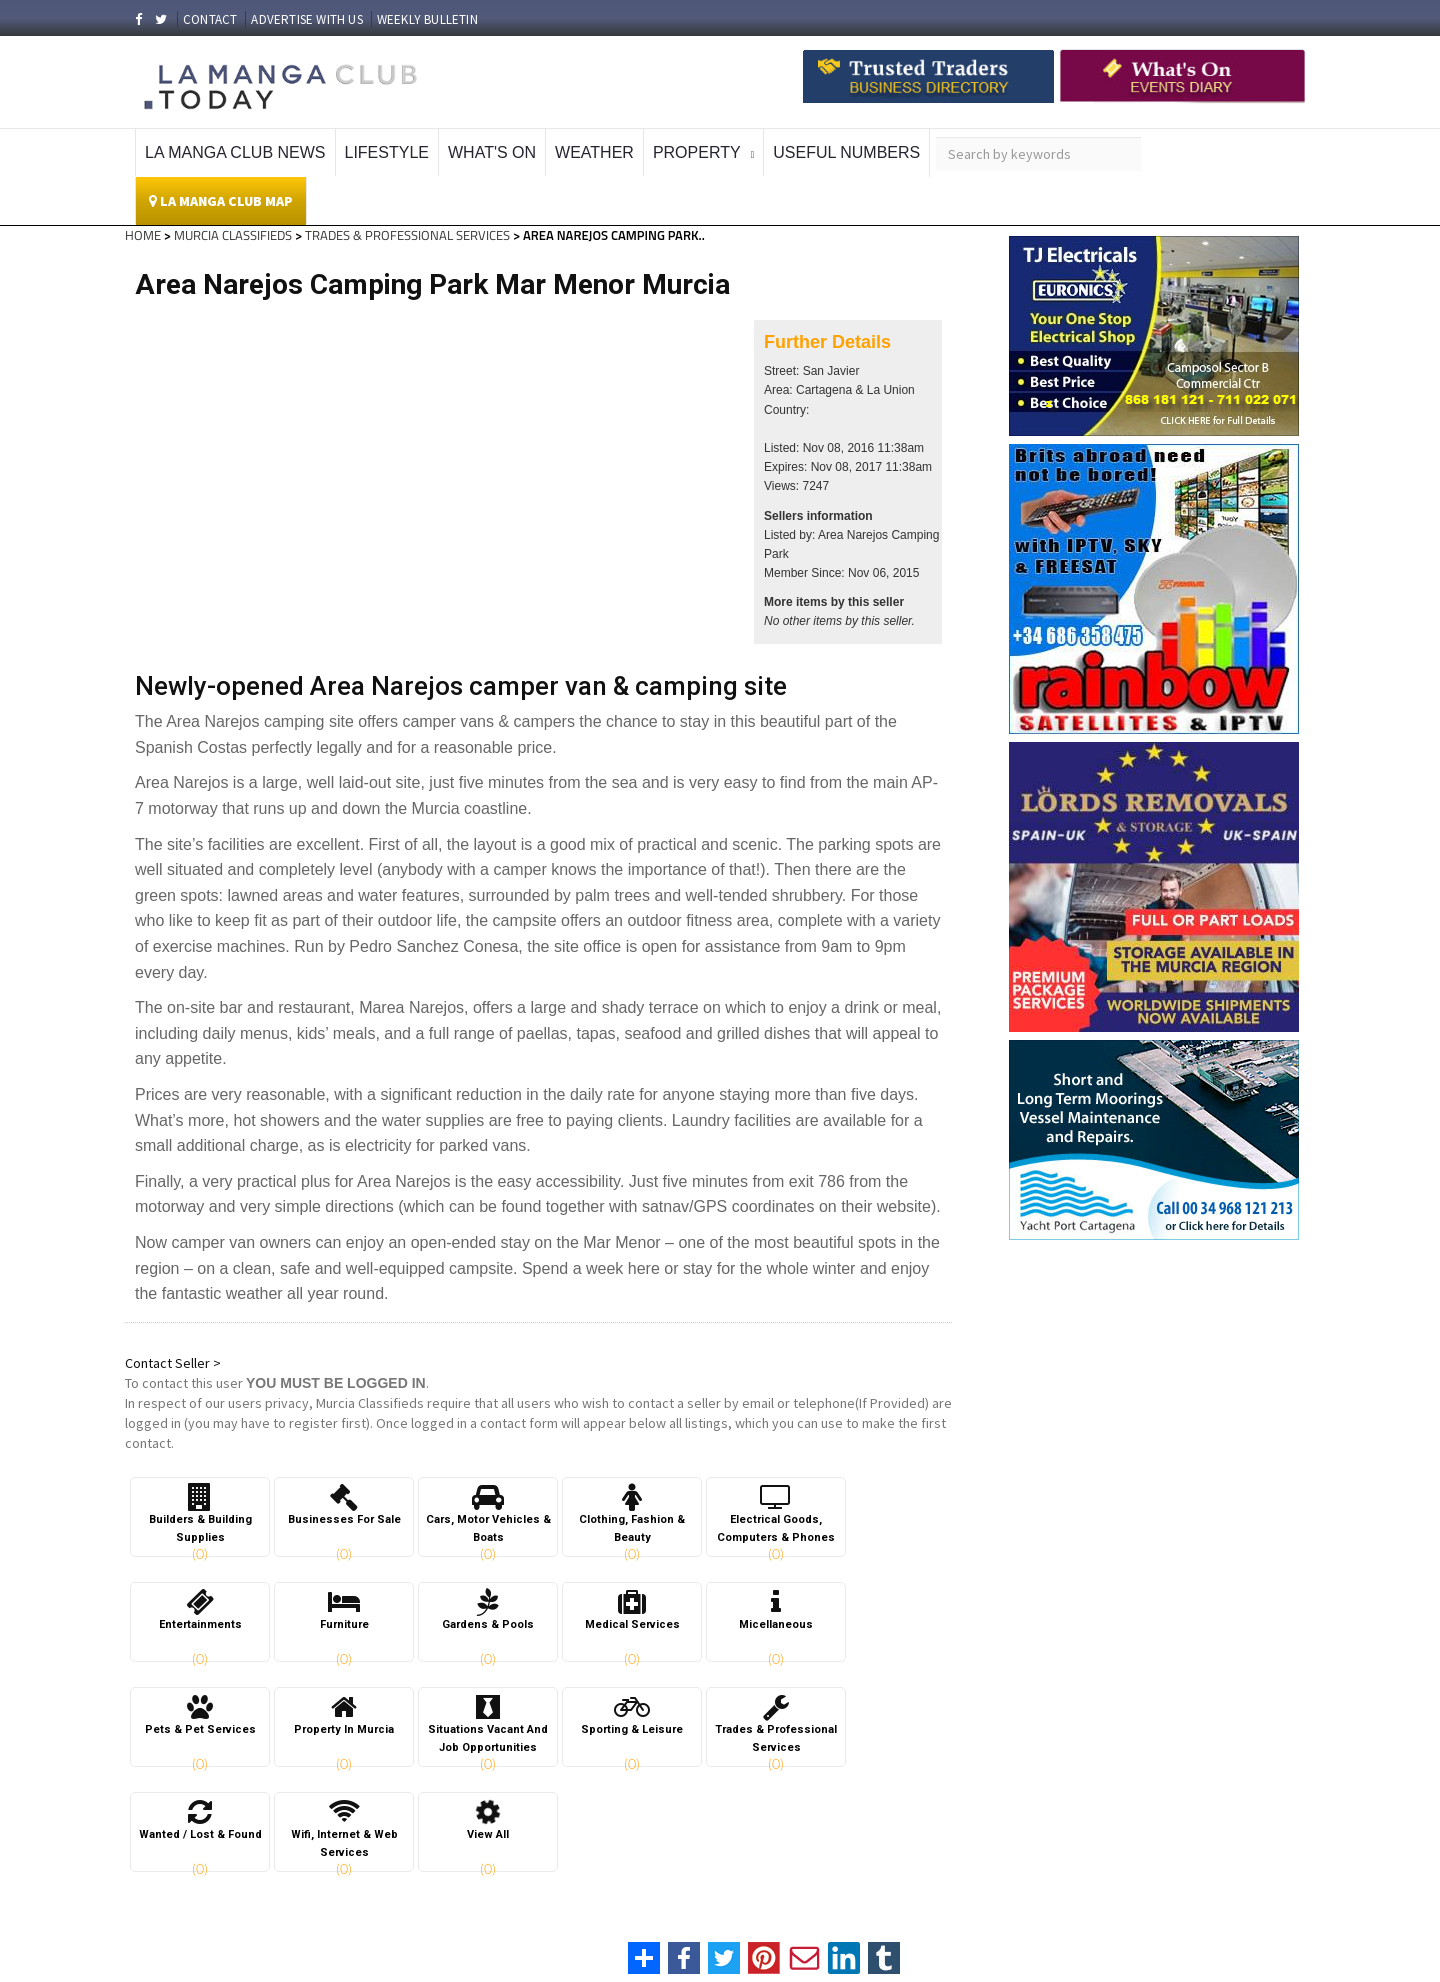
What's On (492, 152)
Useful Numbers (846, 152)
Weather (594, 152)
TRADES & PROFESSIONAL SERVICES (407, 235)
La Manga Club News (235, 152)
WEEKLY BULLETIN (427, 19)
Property (697, 152)
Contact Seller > (173, 1363)
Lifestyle (387, 152)
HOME (143, 235)
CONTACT (210, 19)
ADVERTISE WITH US (306, 19)
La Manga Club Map (221, 201)
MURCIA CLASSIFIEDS (233, 235)
